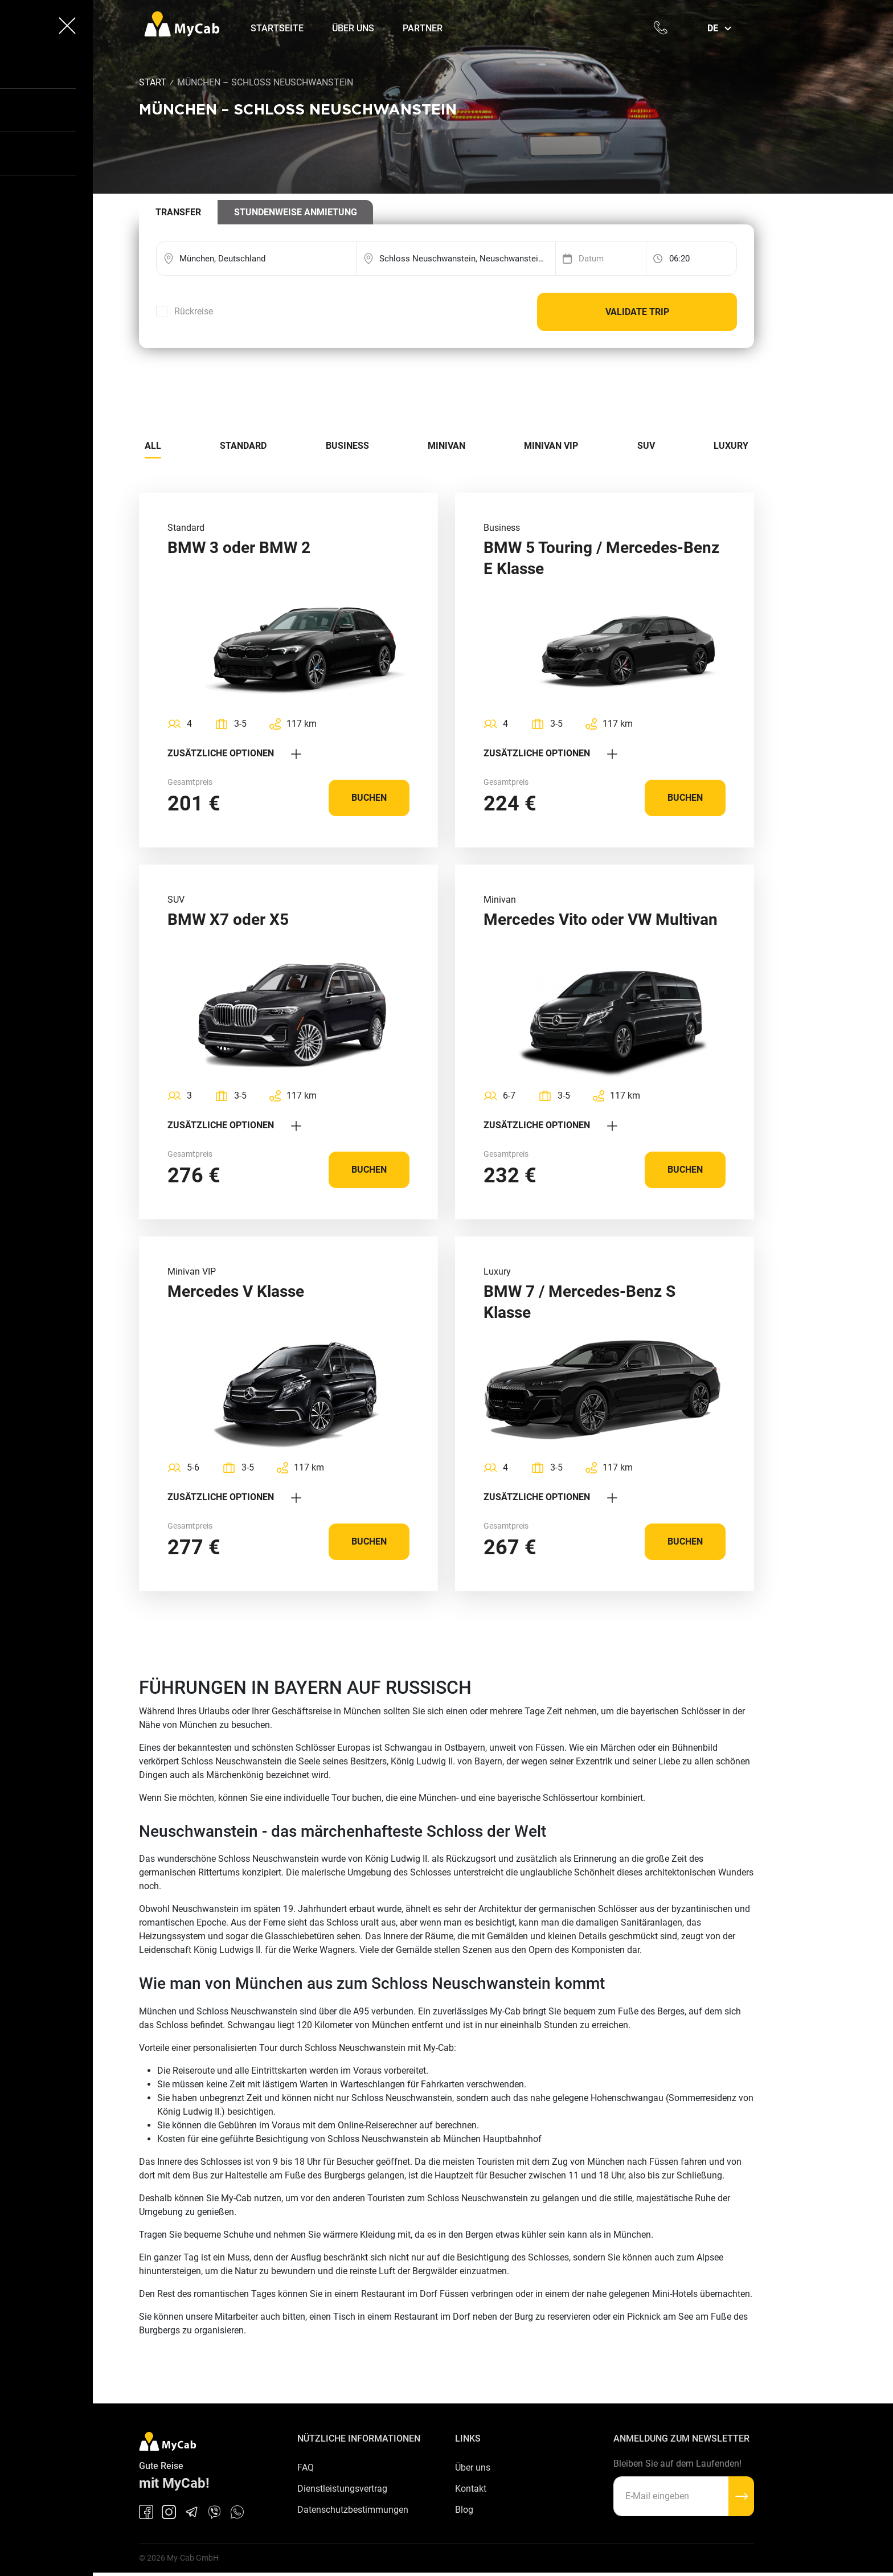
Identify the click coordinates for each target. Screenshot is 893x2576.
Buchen (369, 799)
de (712, 28)
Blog (464, 2512)
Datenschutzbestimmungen (352, 2512)
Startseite (279, 28)
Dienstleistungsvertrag (342, 2490)
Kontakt (470, 2490)
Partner (425, 28)
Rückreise (193, 311)
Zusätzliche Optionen (234, 754)
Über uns (356, 28)
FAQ (305, 2469)
